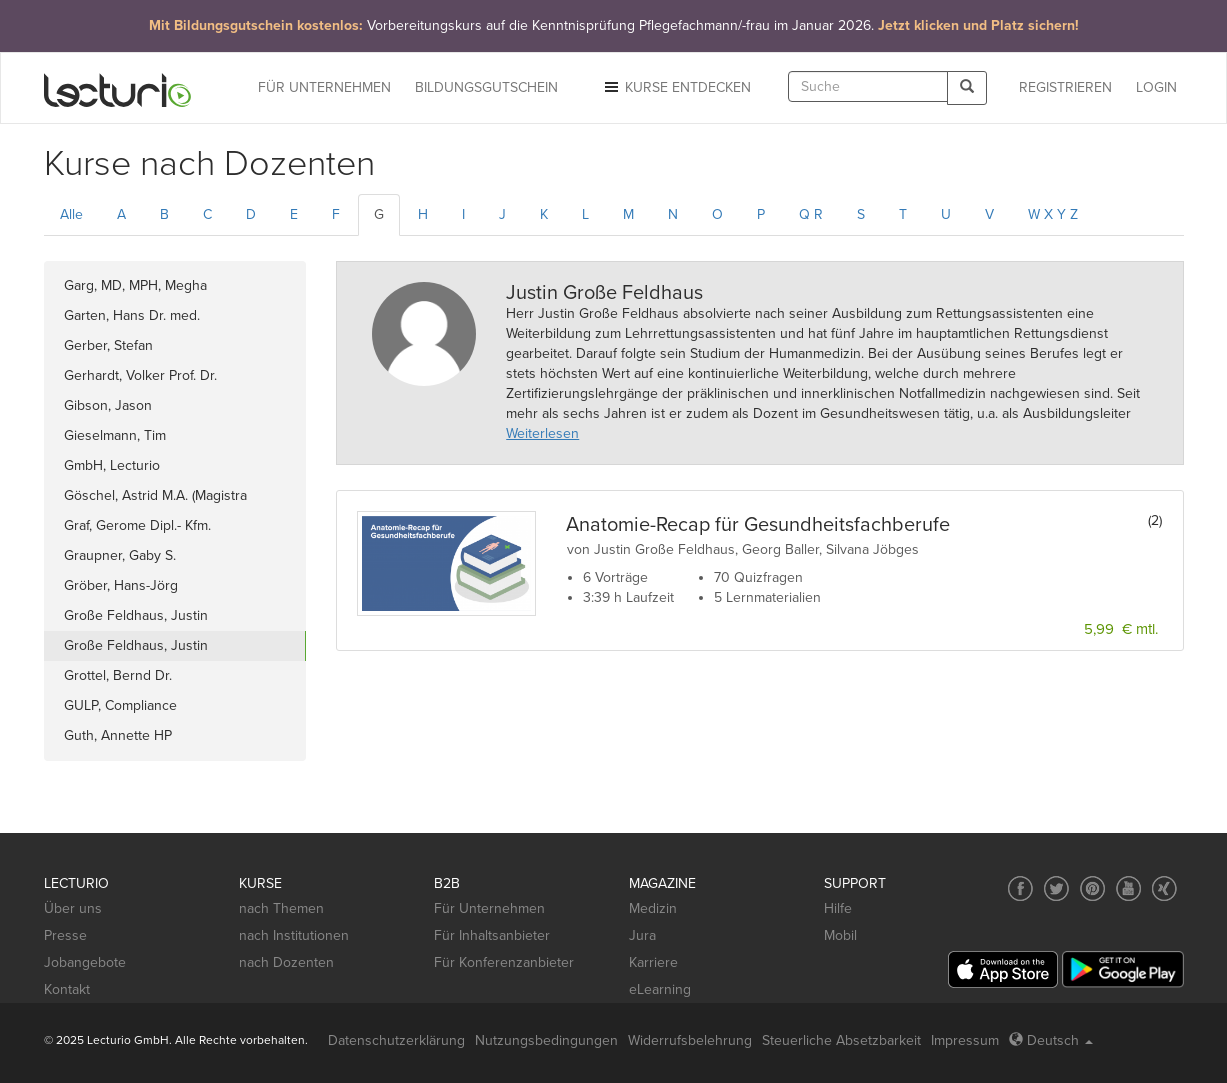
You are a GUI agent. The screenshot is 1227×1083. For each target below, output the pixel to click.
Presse (65, 935)
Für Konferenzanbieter (504, 962)
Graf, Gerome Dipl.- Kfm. (137, 525)
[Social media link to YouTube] (1128, 888)
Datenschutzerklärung (396, 1040)
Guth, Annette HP (118, 735)
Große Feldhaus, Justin (136, 615)
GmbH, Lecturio (112, 465)
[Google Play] (1123, 969)
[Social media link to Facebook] (1020, 888)
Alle (71, 214)
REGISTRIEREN (1065, 87)
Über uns (73, 908)
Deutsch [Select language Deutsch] (1051, 1040)
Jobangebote (85, 962)
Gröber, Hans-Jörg (121, 585)
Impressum (965, 1040)
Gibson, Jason (108, 405)
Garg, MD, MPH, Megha (135, 285)
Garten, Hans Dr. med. (132, 315)
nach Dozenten (286, 962)
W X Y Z (1053, 214)
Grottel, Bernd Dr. (118, 675)
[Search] (967, 87)
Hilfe (838, 908)
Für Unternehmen (489, 908)
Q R (811, 214)
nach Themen (281, 908)
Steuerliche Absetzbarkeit (841, 1040)
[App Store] (1003, 969)
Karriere (653, 962)
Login (1156, 87)
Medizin (653, 908)
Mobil (840, 935)
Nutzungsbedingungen (546, 1040)
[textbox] (868, 86)
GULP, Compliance (120, 705)
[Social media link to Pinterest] (1092, 888)
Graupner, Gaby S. (120, 555)
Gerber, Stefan (108, 345)
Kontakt (67, 989)
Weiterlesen (542, 433)
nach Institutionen (294, 935)
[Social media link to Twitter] (1056, 888)
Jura (642, 935)
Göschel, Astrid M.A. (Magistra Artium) (155, 499)
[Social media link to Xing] (1164, 888)
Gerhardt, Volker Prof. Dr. (140, 375)
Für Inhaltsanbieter (492, 935)
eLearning (660, 989)
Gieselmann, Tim (115, 435)
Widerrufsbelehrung (690, 1040)
